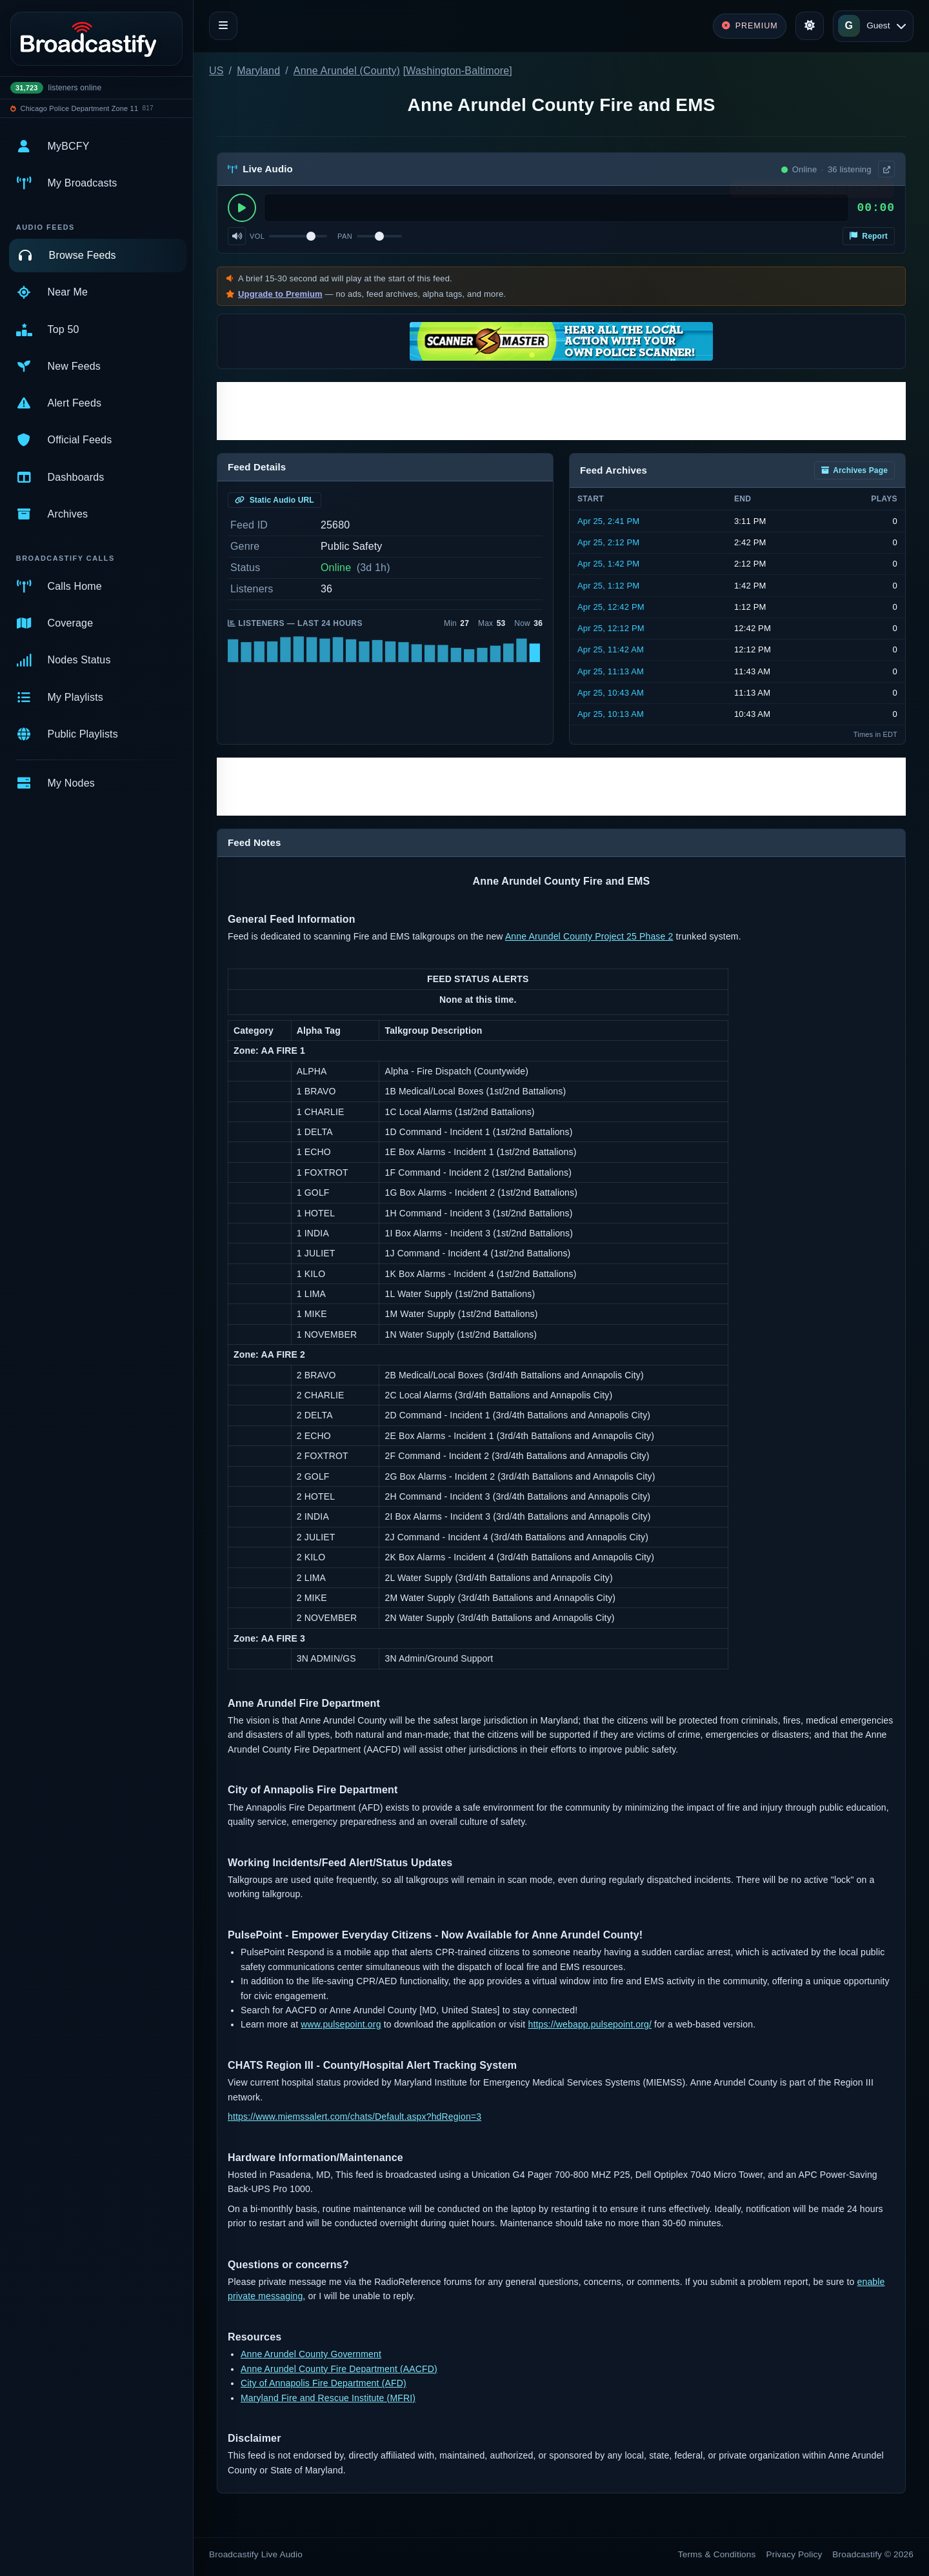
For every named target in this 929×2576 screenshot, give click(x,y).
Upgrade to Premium (280, 294)
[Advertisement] (561, 411)
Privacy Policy (794, 2554)
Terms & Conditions (717, 2554)
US (216, 70)
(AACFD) (417, 2369)
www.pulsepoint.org (341, 2024)
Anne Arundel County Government (311, 2354)
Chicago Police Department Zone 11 (80, 108)
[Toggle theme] (809, 26)
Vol (257, 236)
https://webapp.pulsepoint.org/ (590, 2024)
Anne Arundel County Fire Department (319, 2369)
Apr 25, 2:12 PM (608, 542)
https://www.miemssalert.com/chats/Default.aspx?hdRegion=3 (354, 2116)
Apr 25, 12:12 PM (610, 628)
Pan (344, 236)
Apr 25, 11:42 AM (610, 649)
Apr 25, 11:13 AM (610, 671)
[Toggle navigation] (223, 26)
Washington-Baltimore (457, 70)
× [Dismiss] (885, 192)
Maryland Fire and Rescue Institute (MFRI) (328, 2398)
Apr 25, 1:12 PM (608, 585)
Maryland (258, 70)
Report (869, 236)
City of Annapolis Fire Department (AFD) (323, 2383)
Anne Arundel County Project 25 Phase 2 (589, 936)
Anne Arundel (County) (347, 70)
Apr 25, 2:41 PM (608, 521)
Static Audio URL (274, 500)
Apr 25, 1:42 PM (608, 564)
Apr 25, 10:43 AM (610, 693)
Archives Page (854, 470)
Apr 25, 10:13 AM (610, 714)
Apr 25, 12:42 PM (610, 607)
